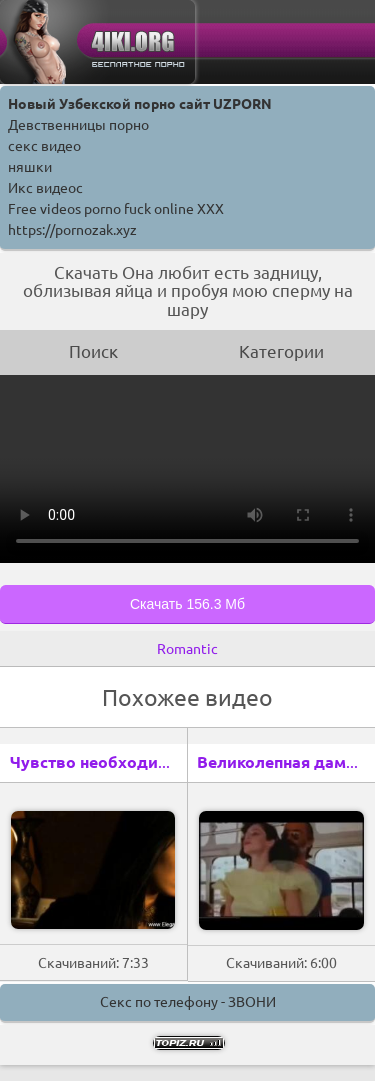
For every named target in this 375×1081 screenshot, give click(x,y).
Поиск (93, 351)
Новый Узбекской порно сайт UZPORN (140, 104)
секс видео (44, 146)
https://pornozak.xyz (72, 230)
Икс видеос (45, 188)
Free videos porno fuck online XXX (116, 209)
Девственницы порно (78, 125)
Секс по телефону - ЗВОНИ (188, 1002)
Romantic (187, 649)
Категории (281, 351)
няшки (30, 167)
